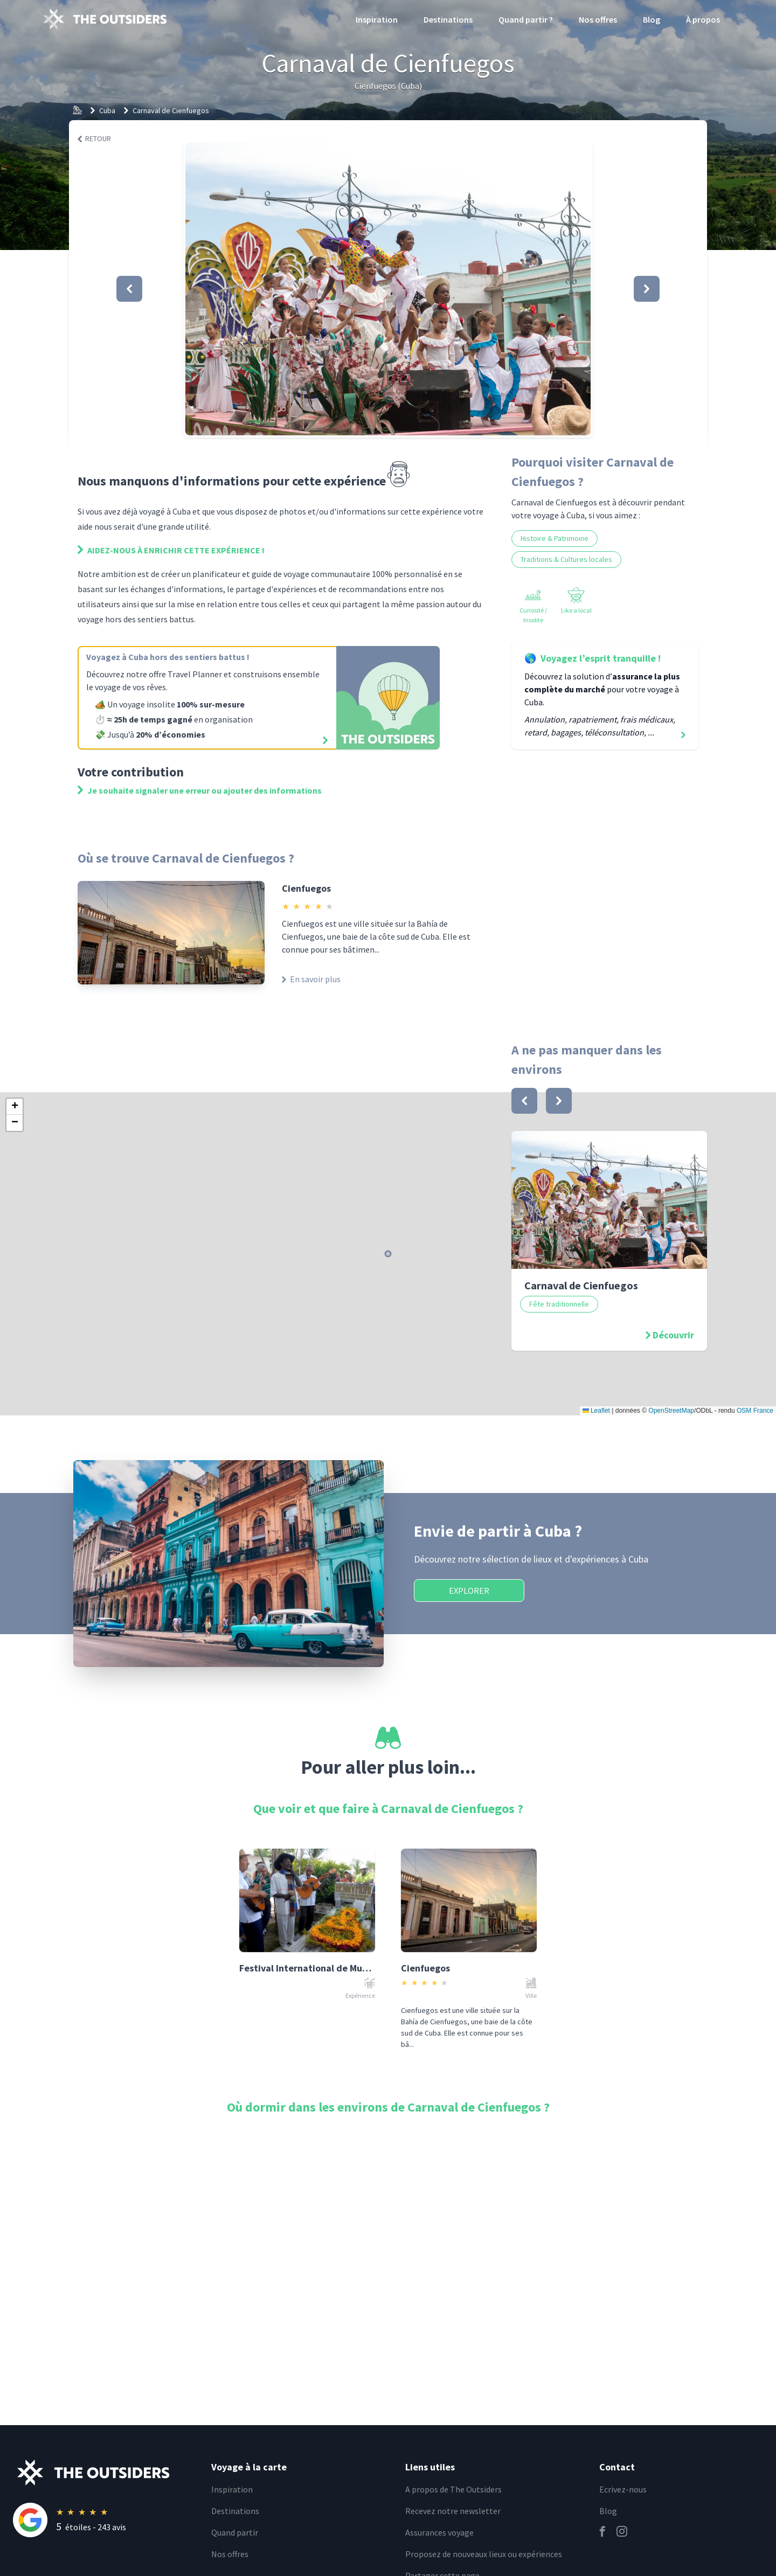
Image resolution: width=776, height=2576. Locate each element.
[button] (388, 289)
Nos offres (598, 19)
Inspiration (377, 19)
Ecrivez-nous (623, 2489)
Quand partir (234, 2532)
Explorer (469, 1590)
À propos (703, 19)
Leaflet (596, 1410)
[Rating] (105, 2520)
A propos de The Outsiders (453, 2489)
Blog (651, 19)
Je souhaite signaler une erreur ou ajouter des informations (200, 790)
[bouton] (524, 1101)
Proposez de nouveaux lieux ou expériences (483, 2554)
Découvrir (673, 1335)
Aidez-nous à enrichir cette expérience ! (171, 550)
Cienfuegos (306, 888)
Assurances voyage (439, 2532)
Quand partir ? (525, 19)
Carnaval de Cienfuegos (171, 110)
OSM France (755, 1410)
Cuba (107, 110)
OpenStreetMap (671, 1410)
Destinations (448, 19)
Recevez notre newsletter (453, 2510)
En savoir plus (311, 979)
